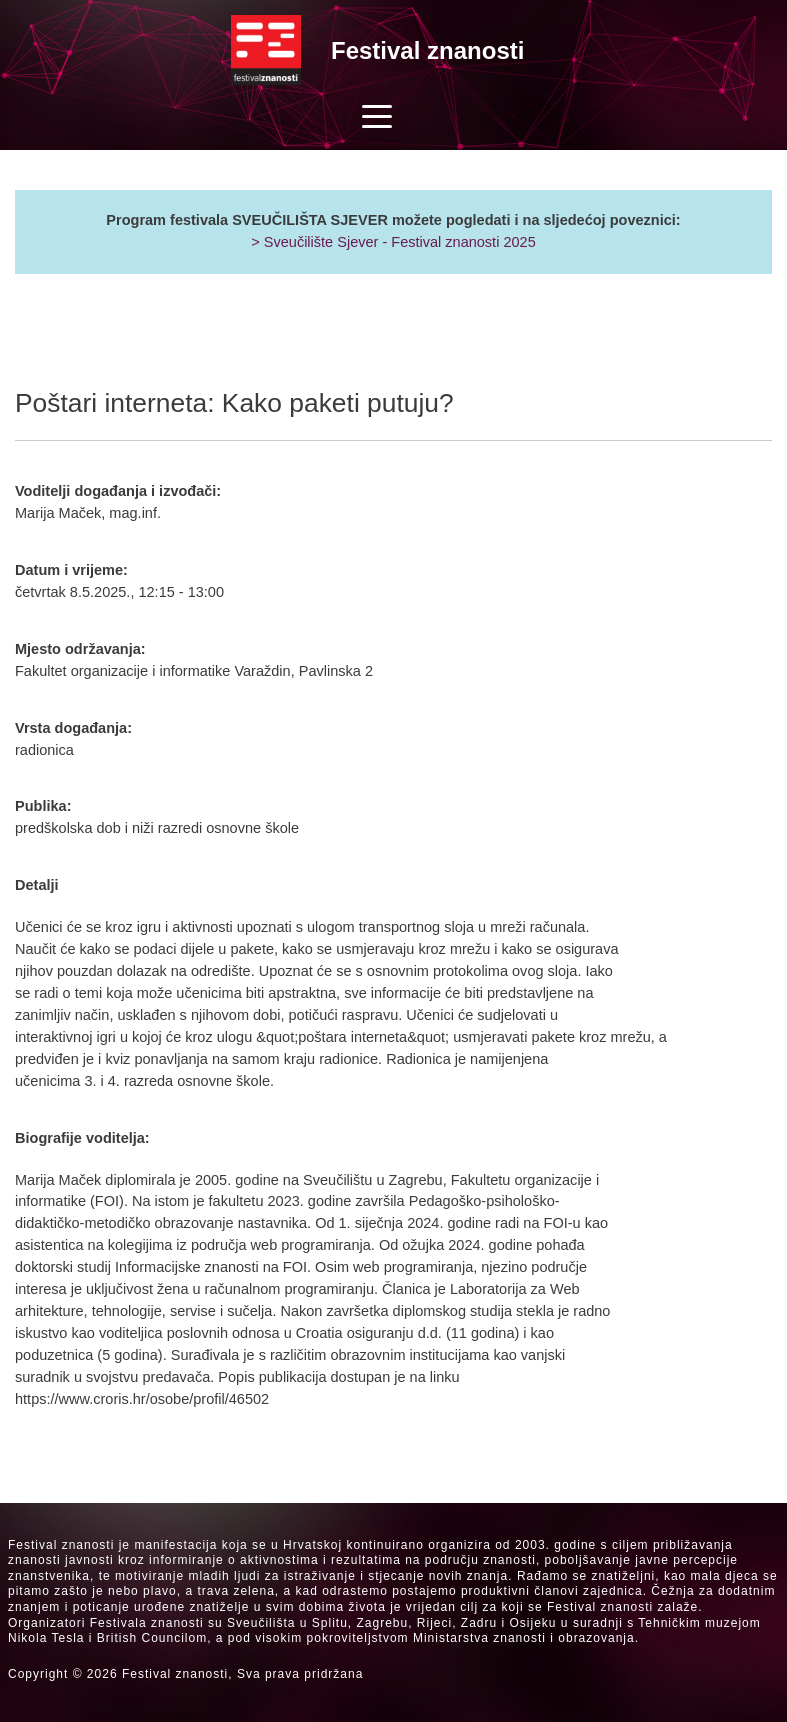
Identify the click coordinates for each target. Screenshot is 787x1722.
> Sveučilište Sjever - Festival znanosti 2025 (393, 242)
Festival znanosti (427, 50)
